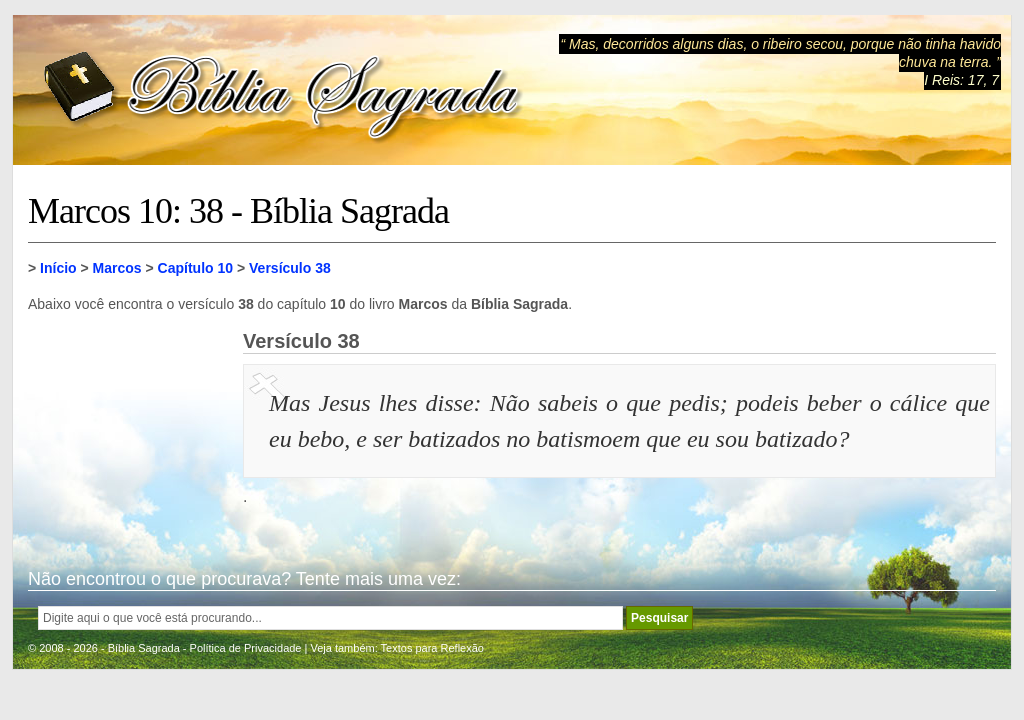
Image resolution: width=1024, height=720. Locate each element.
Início (58, 268)
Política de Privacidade (246, 648)
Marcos (117, 268)
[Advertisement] (128, 430)
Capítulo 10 (195, 268)
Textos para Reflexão (432, 648)
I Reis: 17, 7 (961, 80)
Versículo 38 (290, 268)
